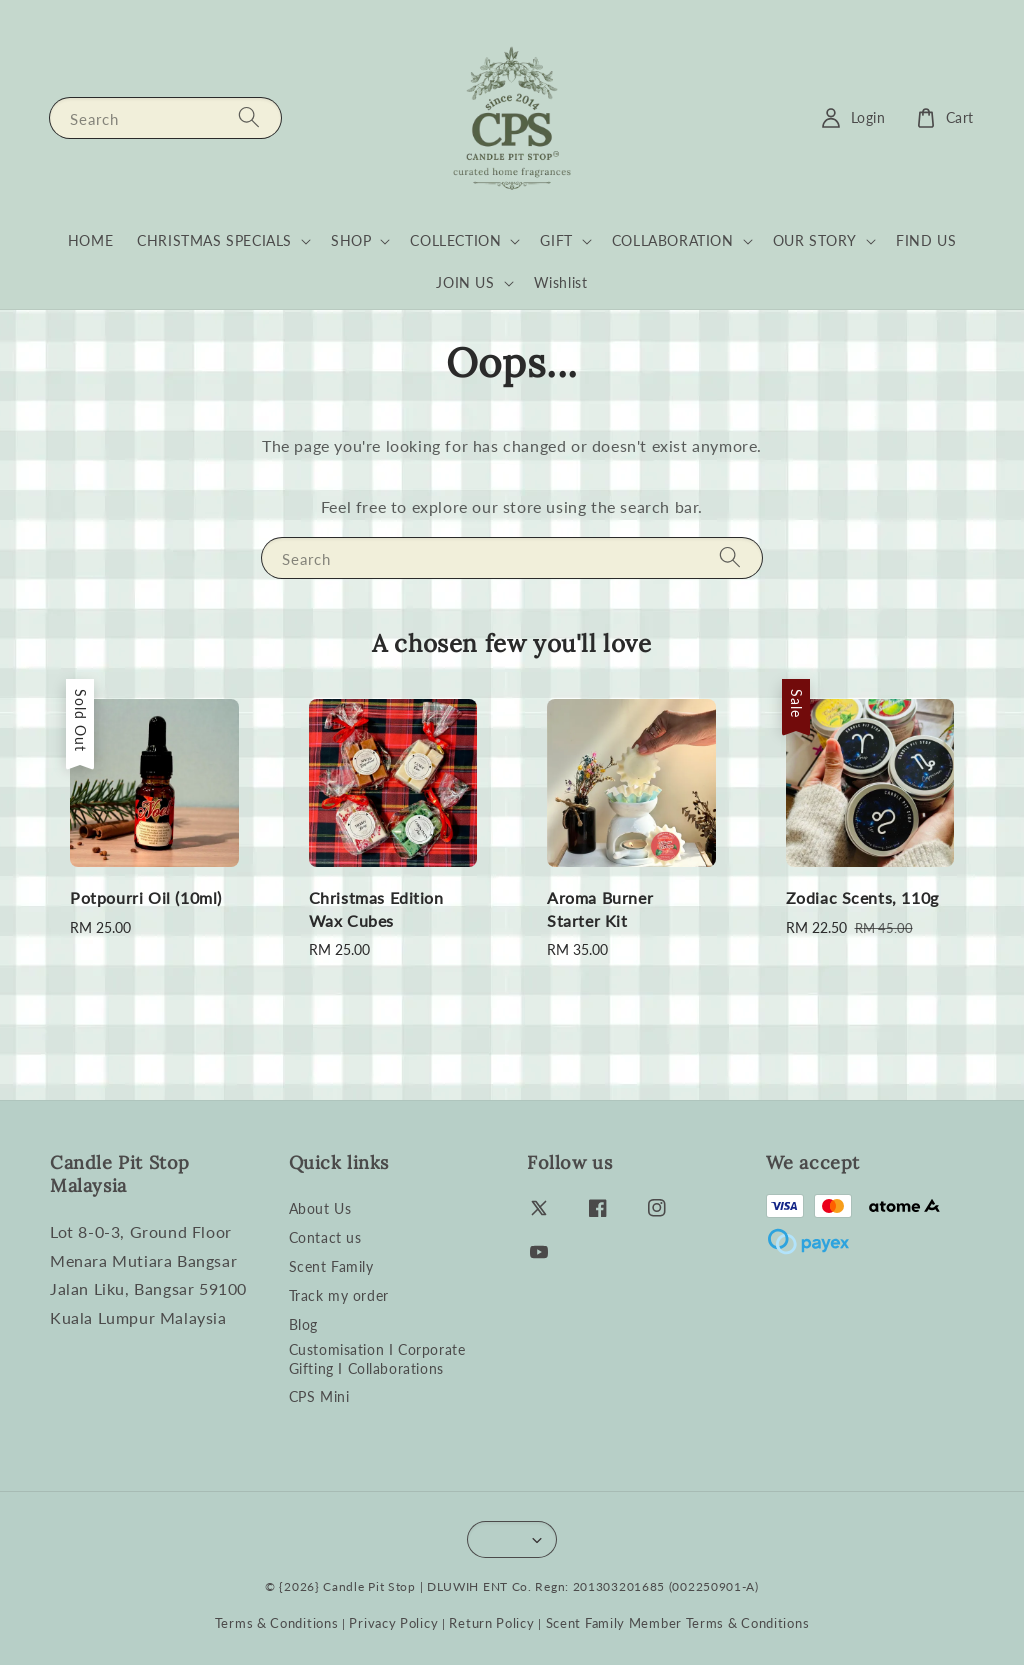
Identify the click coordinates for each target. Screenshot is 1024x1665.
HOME (90, 240)
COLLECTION (455, 240)
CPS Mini (319, 1396)
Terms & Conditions (277, 1623)
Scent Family (331, 1266)
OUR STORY (815, 240)
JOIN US (465, 282)
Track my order (339, 1295)
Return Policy (491, 1623)
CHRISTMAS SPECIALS (214, 240)
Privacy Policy (393, 1623)
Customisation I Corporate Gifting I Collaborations (377, 1358)
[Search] (249, 117)
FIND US (926, 240)
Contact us (325, 1237)
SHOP (351, 240)
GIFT (556, 240)
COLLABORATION (673, 240)
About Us (320, 1208)
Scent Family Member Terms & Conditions (678, 1623)
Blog (303, 1324)
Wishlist (561, 282)
